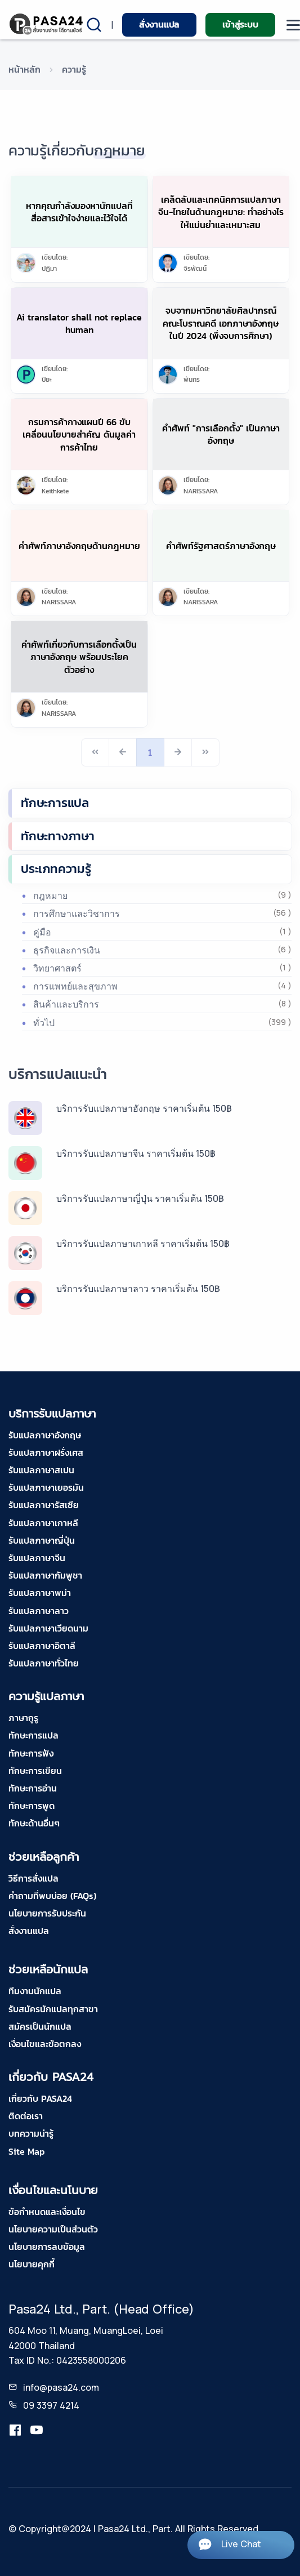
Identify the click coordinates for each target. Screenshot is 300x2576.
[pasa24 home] (47, 24)
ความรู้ (74, 69)
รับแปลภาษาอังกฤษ (44, 1435)
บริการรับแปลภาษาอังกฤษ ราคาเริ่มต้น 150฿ (144, 1108)
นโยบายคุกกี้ (31, 2264)
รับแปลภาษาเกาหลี (43, 1523)
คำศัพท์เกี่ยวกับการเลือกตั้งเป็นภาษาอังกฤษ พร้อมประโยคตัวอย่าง (79, 657)
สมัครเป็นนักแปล (39, 2026)
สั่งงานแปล (159, 24)
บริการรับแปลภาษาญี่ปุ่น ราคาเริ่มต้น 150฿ (140, 1198)
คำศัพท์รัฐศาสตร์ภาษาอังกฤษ (221, 545)
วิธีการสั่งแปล (33, 1878)
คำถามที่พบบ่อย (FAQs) (52, 1895)
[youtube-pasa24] (36, 2430)
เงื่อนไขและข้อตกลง (44, 2044)
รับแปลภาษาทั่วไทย (43, 1663)
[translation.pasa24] (15, 2430)
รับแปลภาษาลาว (38, 1610)
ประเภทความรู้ (56, 868)
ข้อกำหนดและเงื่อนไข (47, 2211)
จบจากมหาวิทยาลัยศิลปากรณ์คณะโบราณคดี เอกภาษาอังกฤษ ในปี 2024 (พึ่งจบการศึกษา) (221, 323)
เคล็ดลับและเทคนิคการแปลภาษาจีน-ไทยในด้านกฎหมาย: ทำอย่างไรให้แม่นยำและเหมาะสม (221, 212)
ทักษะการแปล (55, 803)
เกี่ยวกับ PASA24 (40, 2098)
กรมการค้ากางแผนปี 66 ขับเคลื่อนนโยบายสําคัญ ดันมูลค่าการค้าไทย (79, 434)
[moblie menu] (293, 25)
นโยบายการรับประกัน (47, 1913)
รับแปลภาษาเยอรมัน (46, 1487)
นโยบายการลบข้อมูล (46, 2246)
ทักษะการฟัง (30, 1753)
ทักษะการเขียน (35, 1770)
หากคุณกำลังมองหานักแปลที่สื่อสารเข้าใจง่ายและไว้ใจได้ (79, 212)
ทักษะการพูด (31, 1805)
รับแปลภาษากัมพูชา (45, 1575)
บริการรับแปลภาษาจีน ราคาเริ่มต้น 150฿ (136, 1153)
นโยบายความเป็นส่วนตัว (53, 2229)
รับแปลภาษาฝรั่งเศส (45, 1452)
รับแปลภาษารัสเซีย (43, 1505)
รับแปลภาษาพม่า (39, 1592)
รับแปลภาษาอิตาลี (41, 1645)
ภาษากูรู (23, 1717)
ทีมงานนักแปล (34, 1991)
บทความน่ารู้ (30, 2133)
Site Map (26, 2151)
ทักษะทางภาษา (58, 836)
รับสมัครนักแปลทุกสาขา (53, 2009)
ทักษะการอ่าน (32, 1788)
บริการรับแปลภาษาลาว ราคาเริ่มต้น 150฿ (138, 1288)
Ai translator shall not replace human (79, 323)
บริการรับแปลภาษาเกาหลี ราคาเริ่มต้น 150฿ (143, 1243)
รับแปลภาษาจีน (36, 1558)
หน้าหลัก (24, 69)
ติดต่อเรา (25, 2116)
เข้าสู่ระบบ (240, 24)
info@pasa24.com (61, 2387)
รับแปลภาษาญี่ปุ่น (41, 1540)
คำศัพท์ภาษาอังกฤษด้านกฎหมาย (79, 545)
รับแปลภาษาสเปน (41, 1470)
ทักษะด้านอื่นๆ (34, 1823)
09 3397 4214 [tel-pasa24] (51, 2405)
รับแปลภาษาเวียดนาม (48, 1628)
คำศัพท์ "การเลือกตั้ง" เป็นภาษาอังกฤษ (221, 434)
